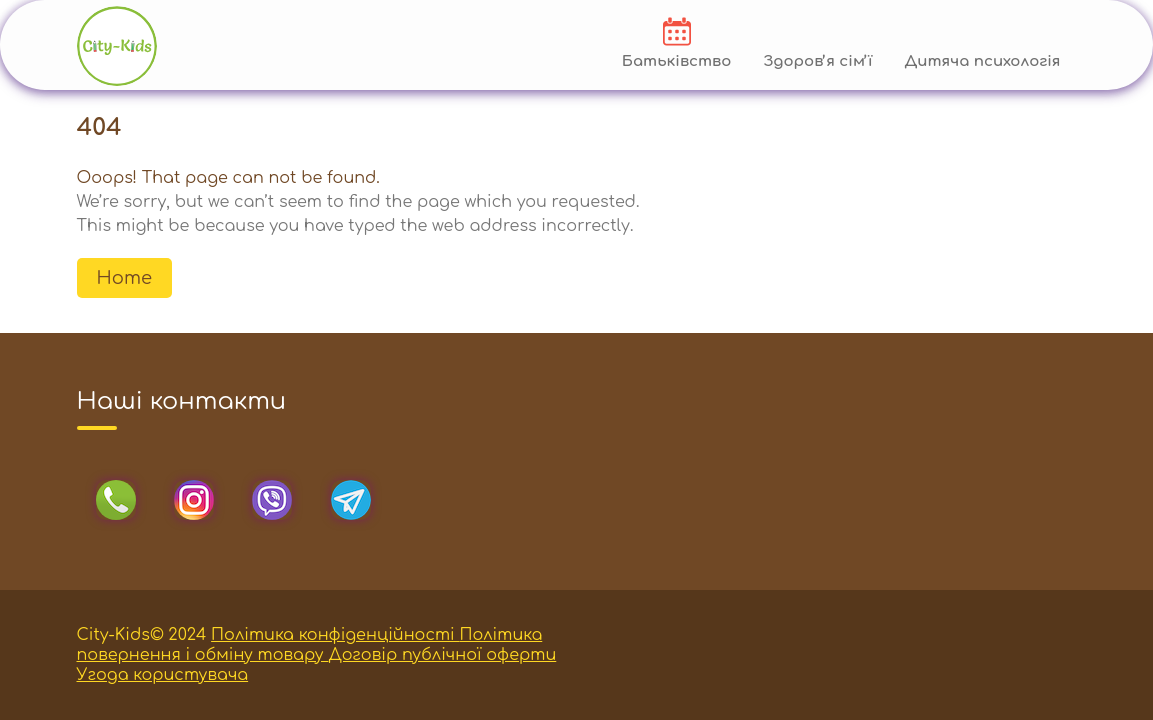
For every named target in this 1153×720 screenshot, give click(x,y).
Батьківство (677, 61)
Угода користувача (163, 675)
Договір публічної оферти (442, 655)
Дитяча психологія (982, 61)
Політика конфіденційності (335, 635)
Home (124, 278)
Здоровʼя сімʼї (817, 61)
